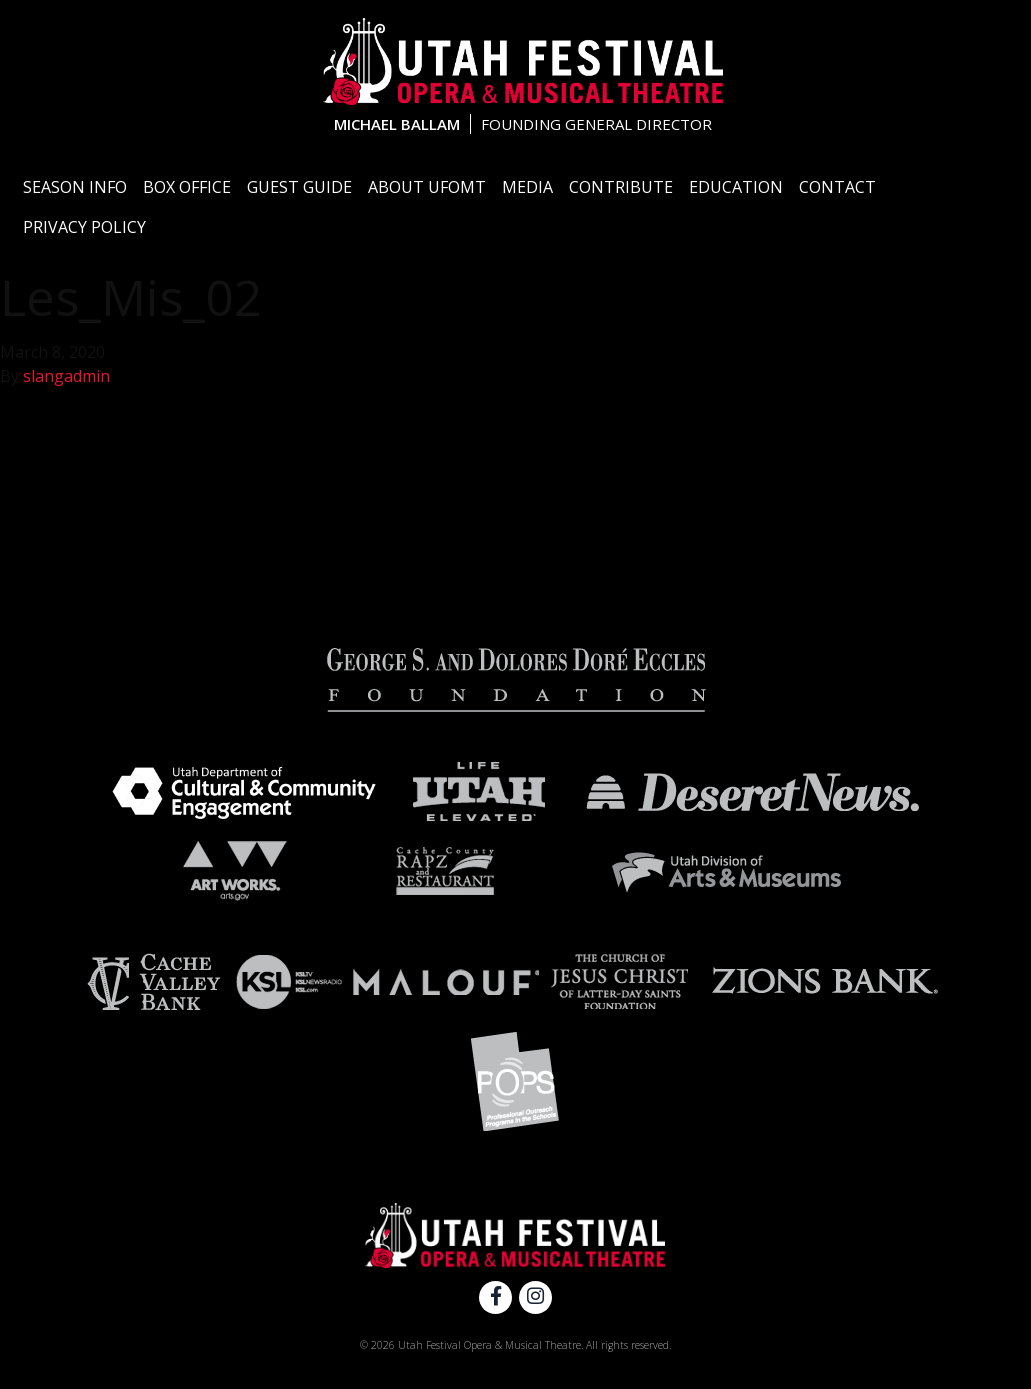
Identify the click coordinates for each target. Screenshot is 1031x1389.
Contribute (621, 187)
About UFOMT (427, 187)
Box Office (187, 187)
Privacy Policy (84, 227)
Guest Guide (299, 187)
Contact (837, 187)
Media (527, 187)
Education (736, 187)
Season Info (75, 187)
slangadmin (66, 376)
